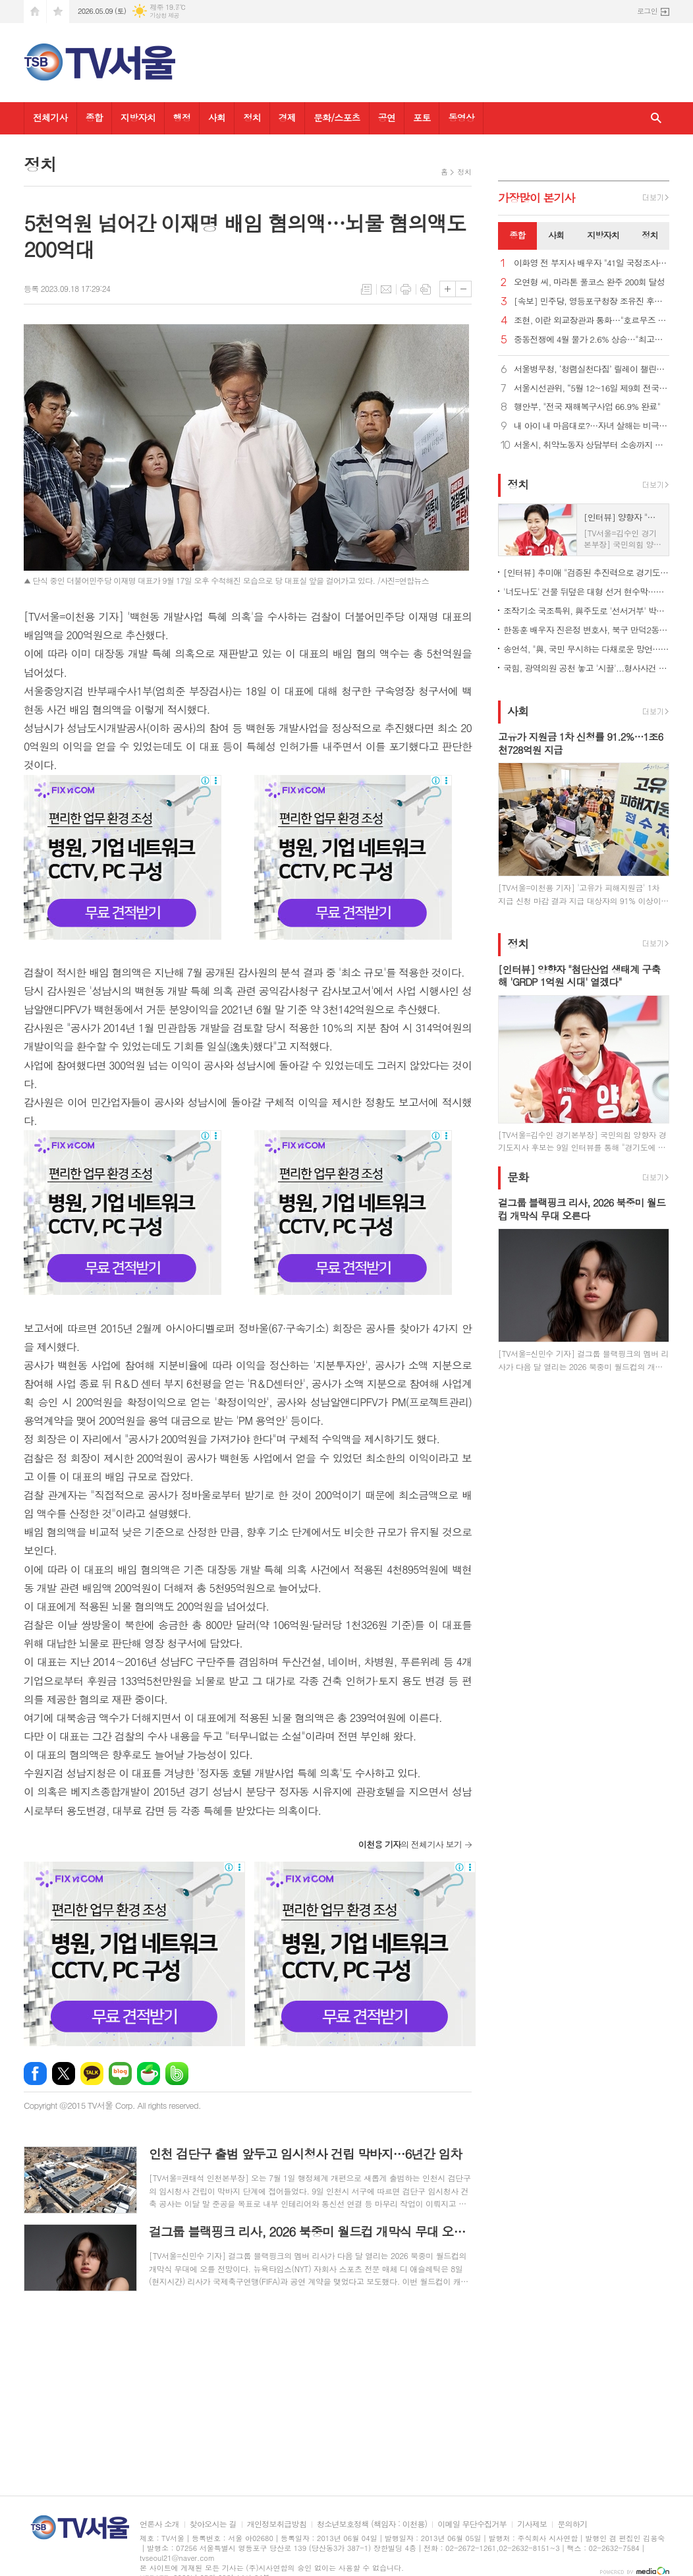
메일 (386, 289)
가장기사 (536, 198)
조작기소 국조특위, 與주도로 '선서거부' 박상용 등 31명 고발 (586, 610)
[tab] (517, 236)
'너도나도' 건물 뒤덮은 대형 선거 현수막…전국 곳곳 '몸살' (586, 591)
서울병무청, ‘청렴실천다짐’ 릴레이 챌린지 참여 (591, 369)
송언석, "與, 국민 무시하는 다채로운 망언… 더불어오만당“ (586, 649)
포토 (421, 117)
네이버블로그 (120, 2073)
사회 (216, 117)
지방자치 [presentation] (603, 235)
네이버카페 (148, 2073)
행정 (181, 117)
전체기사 (50, 117)
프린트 (405, 289)
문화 (517, 1177)
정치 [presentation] (649, 235)
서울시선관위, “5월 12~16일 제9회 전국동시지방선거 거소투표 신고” (591, 388)
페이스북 (35, 2073)
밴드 (176, 2073)
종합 (94, 117)
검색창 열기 (656, 118)
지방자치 (138, 117)
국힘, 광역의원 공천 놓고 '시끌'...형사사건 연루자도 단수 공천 (586, 668)
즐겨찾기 (58, 11)
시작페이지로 (35, 11)
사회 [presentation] (556, 235)
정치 (251, 117)
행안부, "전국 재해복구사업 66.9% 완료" (587, 407)
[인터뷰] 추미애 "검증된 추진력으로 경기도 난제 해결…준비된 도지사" (586, 572)
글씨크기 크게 (447, 289)
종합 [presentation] (517, 235)
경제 (287, 117)
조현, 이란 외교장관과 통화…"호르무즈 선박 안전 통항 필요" (591, 320)
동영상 (461, 117)
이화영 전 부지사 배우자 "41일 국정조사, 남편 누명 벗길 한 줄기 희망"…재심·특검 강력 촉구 (591, 263)
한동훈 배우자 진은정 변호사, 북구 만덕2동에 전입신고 (586, 629)
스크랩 (425, 289)
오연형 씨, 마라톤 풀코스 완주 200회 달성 (589, 282)
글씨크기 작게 (463, 289)
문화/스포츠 (337, 117)
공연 (386, 117)
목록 (366, 289)
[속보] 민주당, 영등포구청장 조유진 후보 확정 (591, 301)
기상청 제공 (164, 15)
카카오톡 (91, 2073)
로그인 (647, 11)
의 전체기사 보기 (410, 1844)
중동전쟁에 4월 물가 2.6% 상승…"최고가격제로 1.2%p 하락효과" (591, 339)
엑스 (63, 2073)
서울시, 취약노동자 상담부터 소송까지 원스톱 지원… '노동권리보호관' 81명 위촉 (591, 445)
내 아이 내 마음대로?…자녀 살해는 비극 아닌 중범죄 (591, 426)
